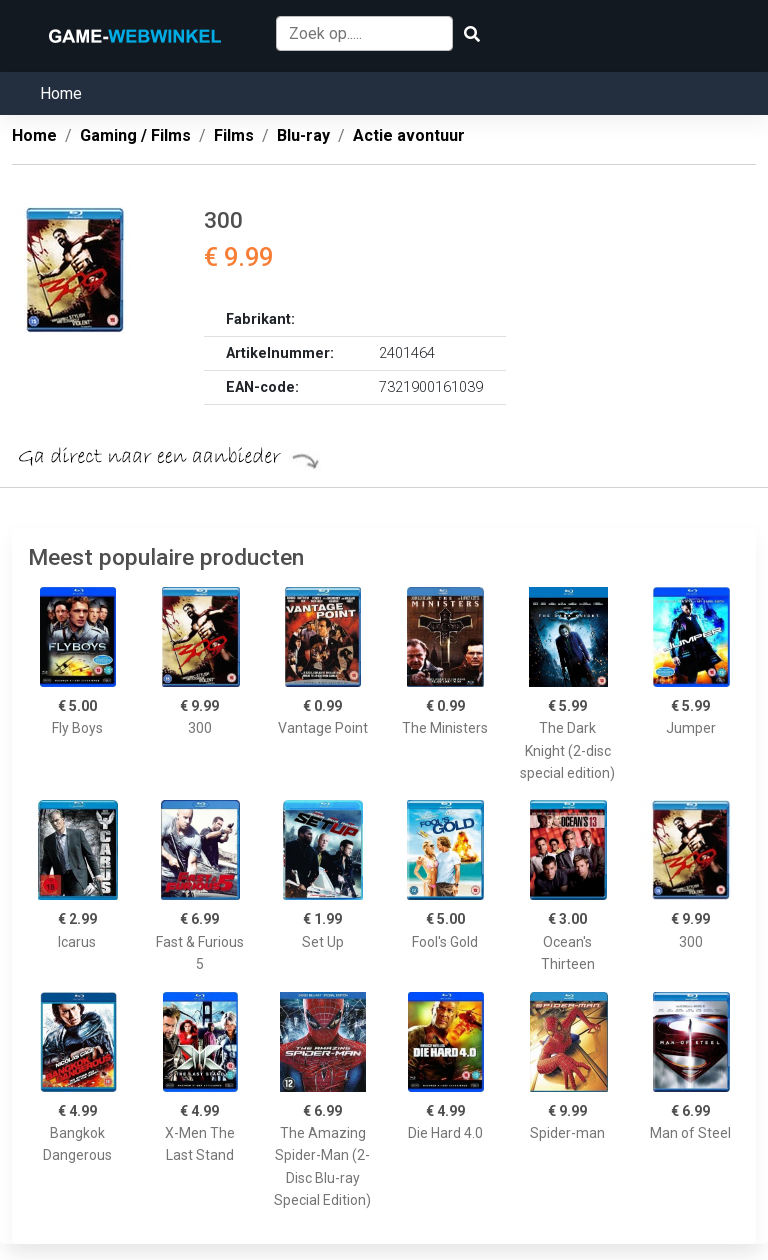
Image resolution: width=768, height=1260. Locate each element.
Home (61, 93)
